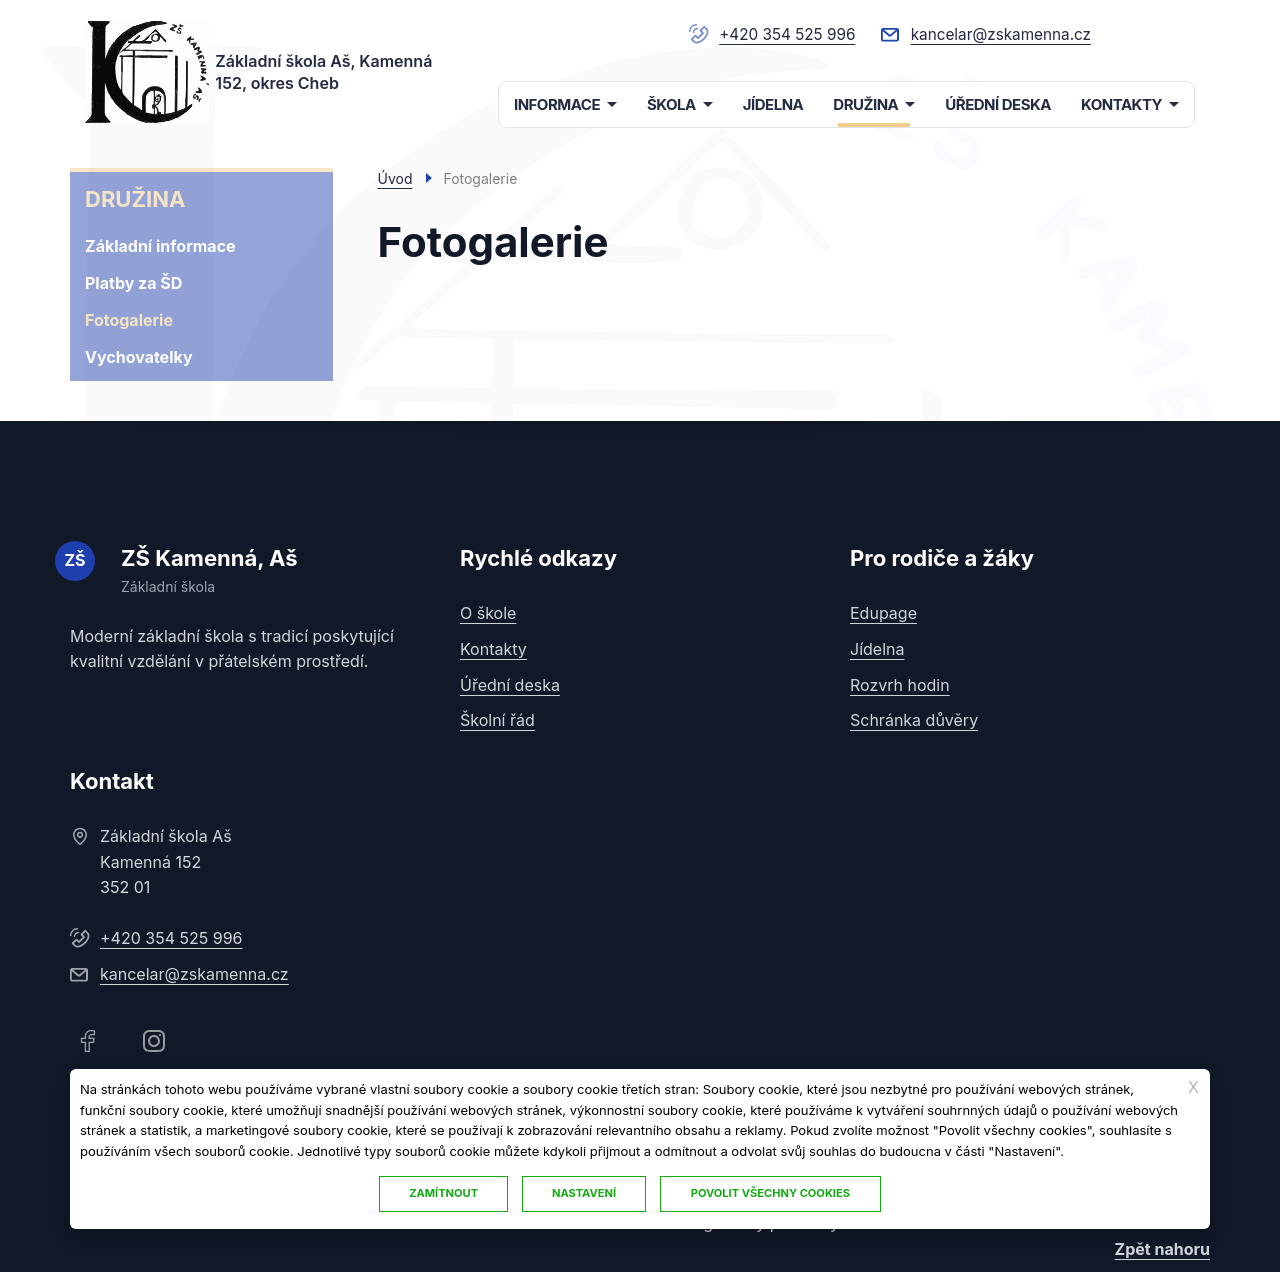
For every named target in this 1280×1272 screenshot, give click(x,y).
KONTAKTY (1121, 104)
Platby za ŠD (133, 283)
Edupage (883, 613)
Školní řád (497, 719)
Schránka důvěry (914, 719)
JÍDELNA (773, 104)
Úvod (395, 178)
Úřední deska (510, 684)
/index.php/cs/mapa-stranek (1176, 34)
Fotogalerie (129, 320)
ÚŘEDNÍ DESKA (998, 104)
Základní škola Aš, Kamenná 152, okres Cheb (324, 71)
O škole (488, 613)
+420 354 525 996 (776, 34)
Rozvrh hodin (900, 684)
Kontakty (493, 648)
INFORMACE (557, 104)
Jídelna (877, 648)
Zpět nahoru (1162, 1248)
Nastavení (585, 1193)
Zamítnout (442, 1193)
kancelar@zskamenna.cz (996, 34)
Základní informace (160, 246)
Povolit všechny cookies (772, 1193)
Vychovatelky (139, 357)
